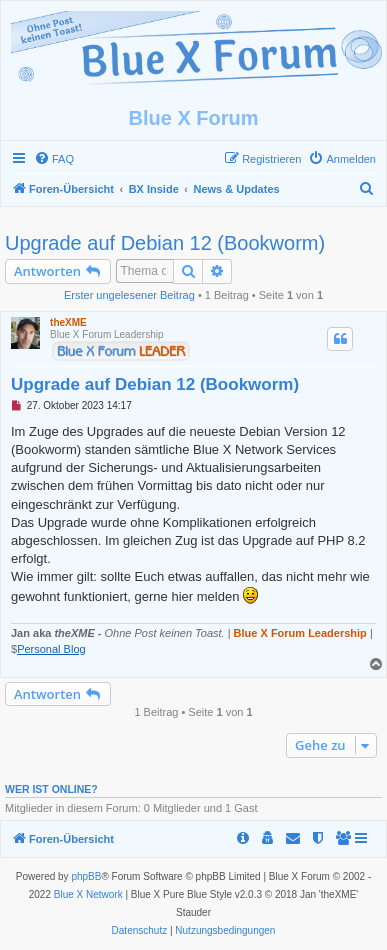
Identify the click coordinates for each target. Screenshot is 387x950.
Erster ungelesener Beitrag (129, 295)
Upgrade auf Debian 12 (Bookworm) (165, 243)
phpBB (86, 876)
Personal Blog (51, 649)
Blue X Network (88, 894)
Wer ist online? (51, 789)
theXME (68, 322)
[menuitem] (54, 159)
